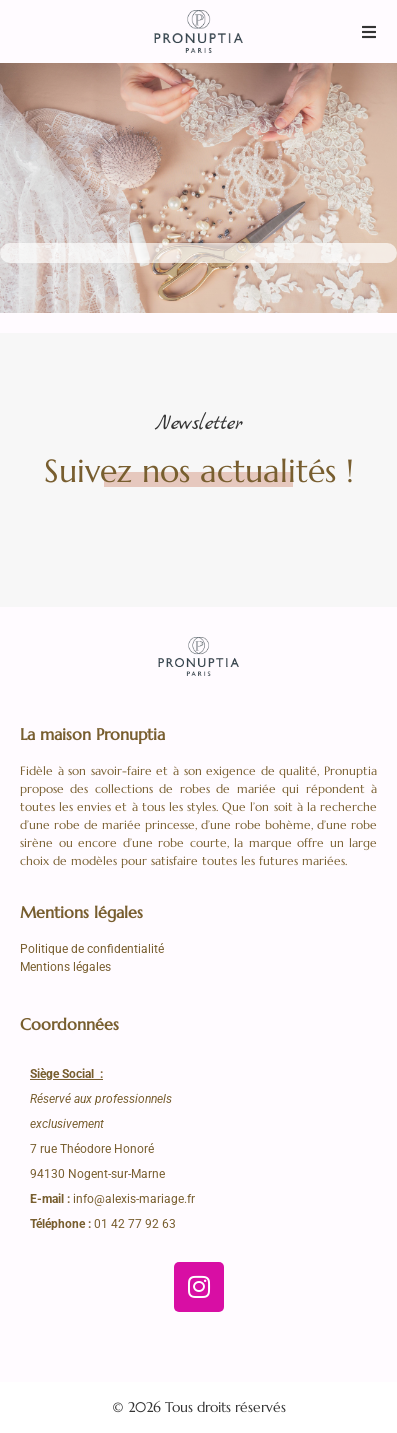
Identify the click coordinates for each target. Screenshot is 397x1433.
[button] (369, 31)
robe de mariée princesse (124, 824)
